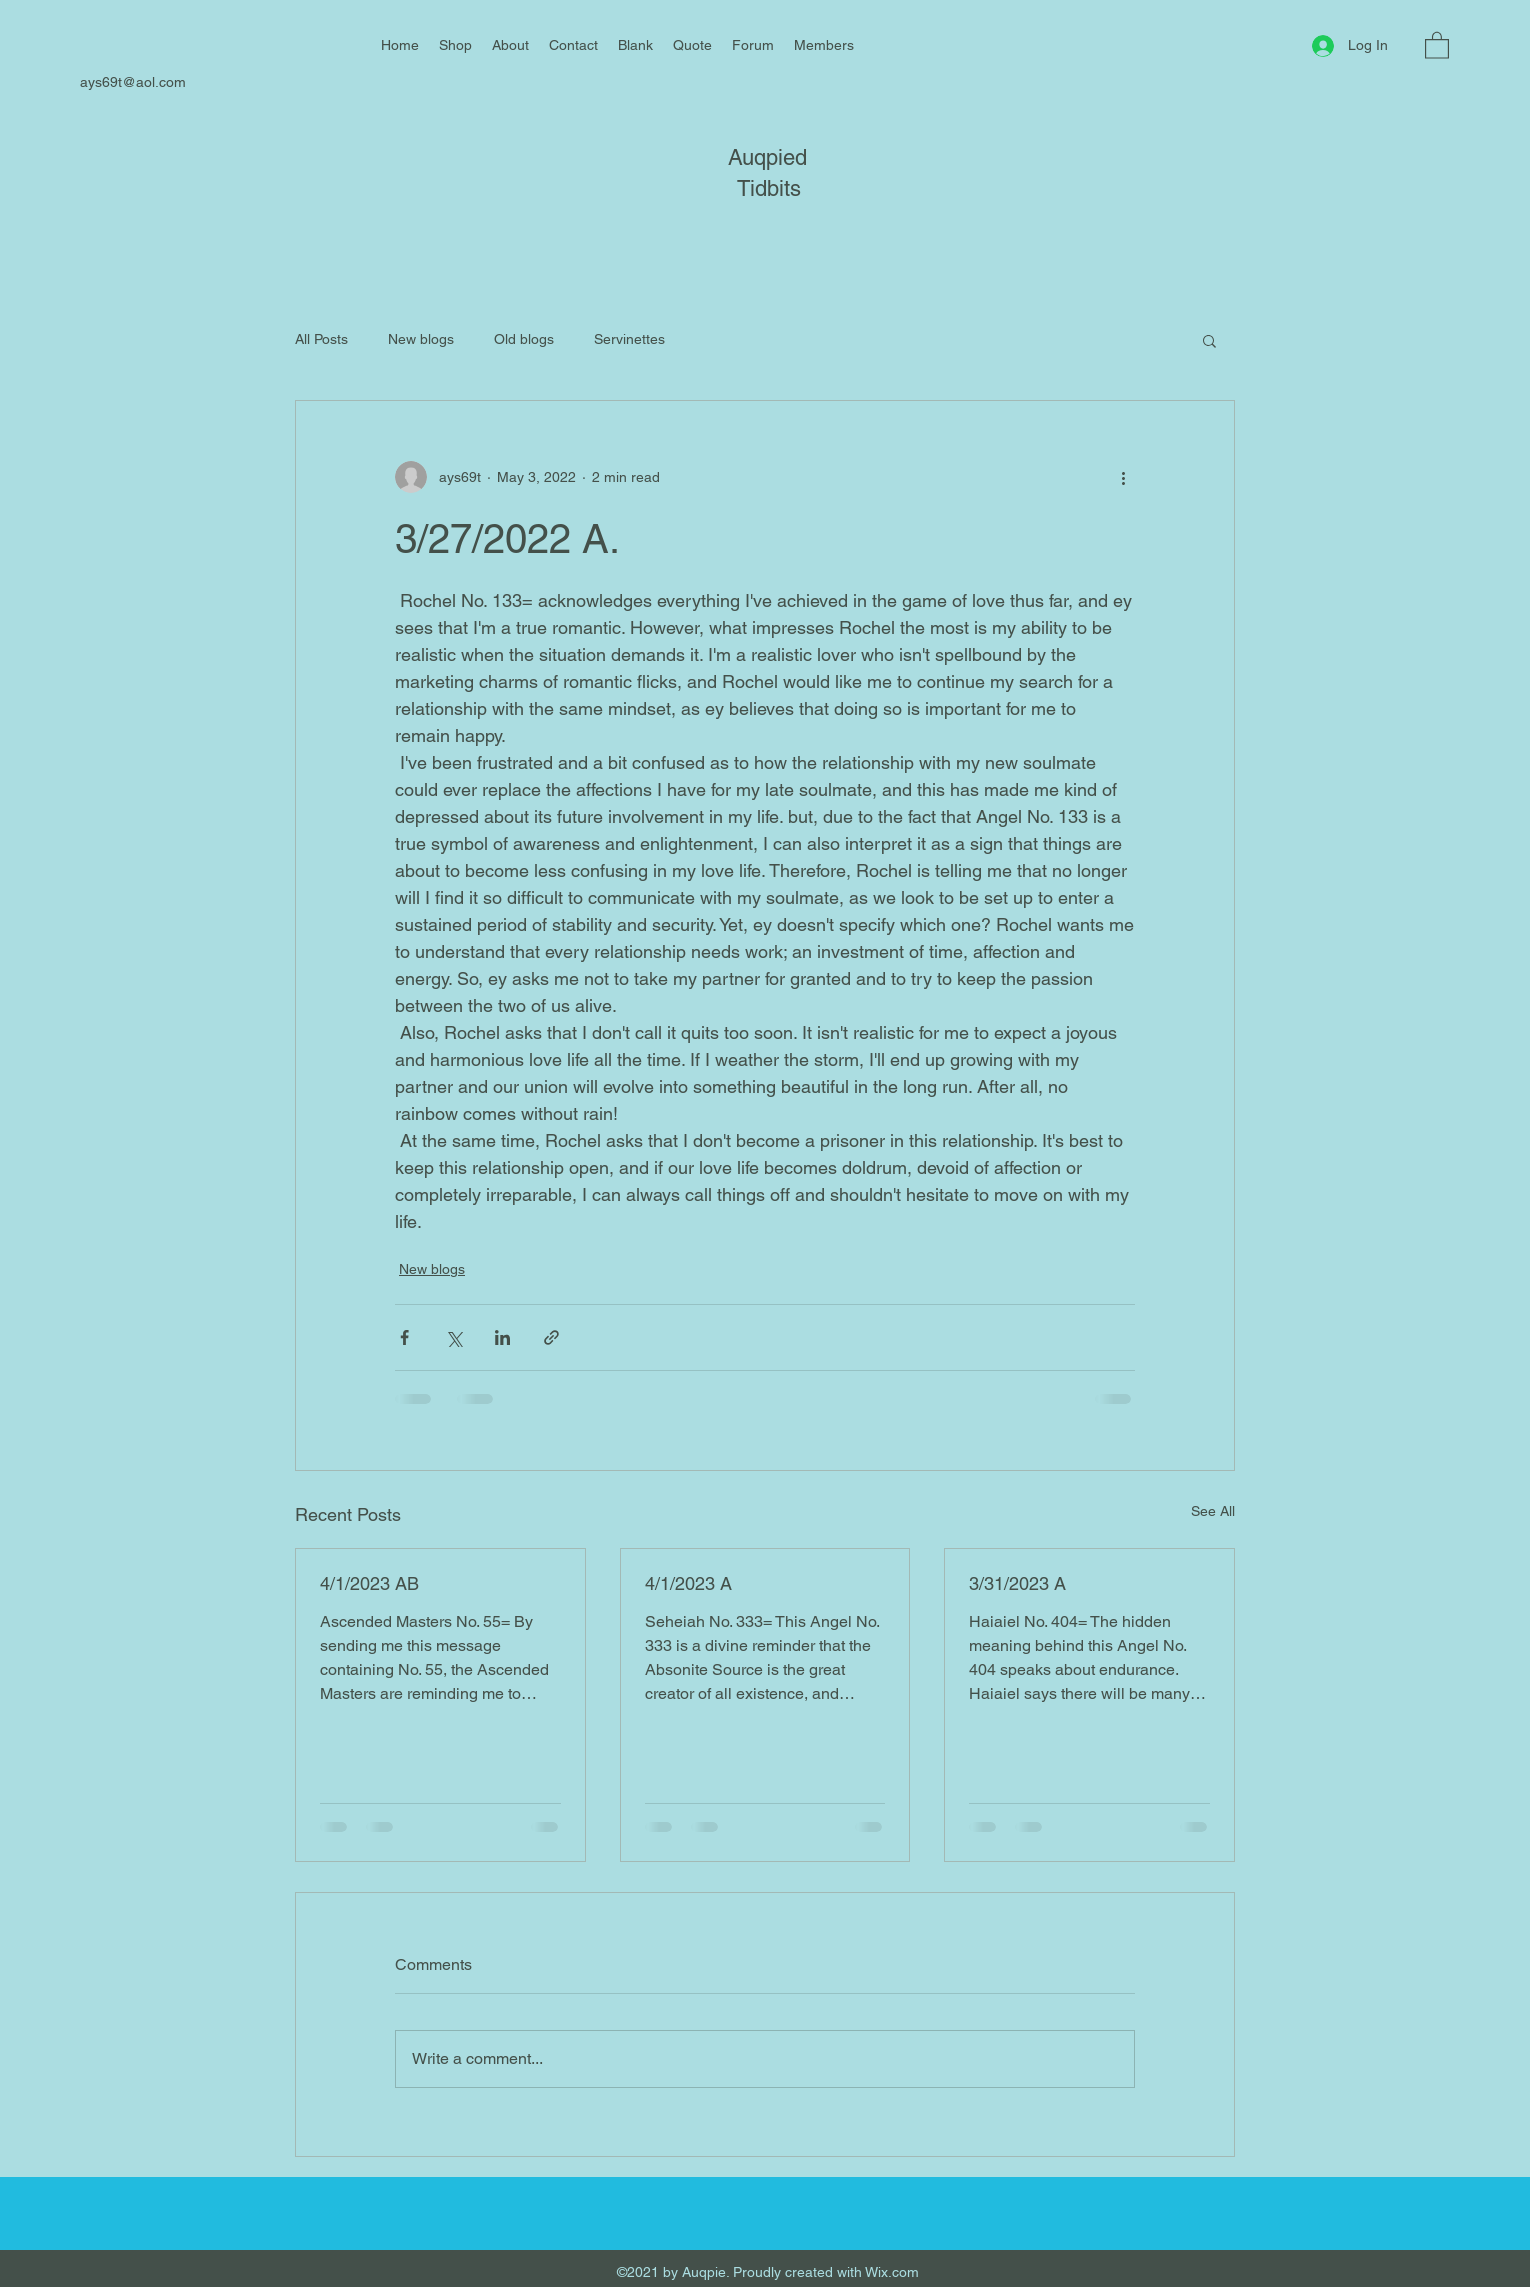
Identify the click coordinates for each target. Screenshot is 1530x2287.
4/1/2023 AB (369, 1583)
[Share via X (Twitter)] (453, 1337)
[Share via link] (551, 1337)
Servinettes (629, 339)
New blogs (421, 339)
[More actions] (1123, 477)
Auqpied (767, 157)
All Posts (321, 339)
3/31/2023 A (1017, 1583)
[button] (1437, 44)
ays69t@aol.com (133, 82)
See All (1213, 1511)
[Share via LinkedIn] (502, 1337)
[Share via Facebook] (404, 1337)
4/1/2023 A (688, 1583)
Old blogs (524, 339)
